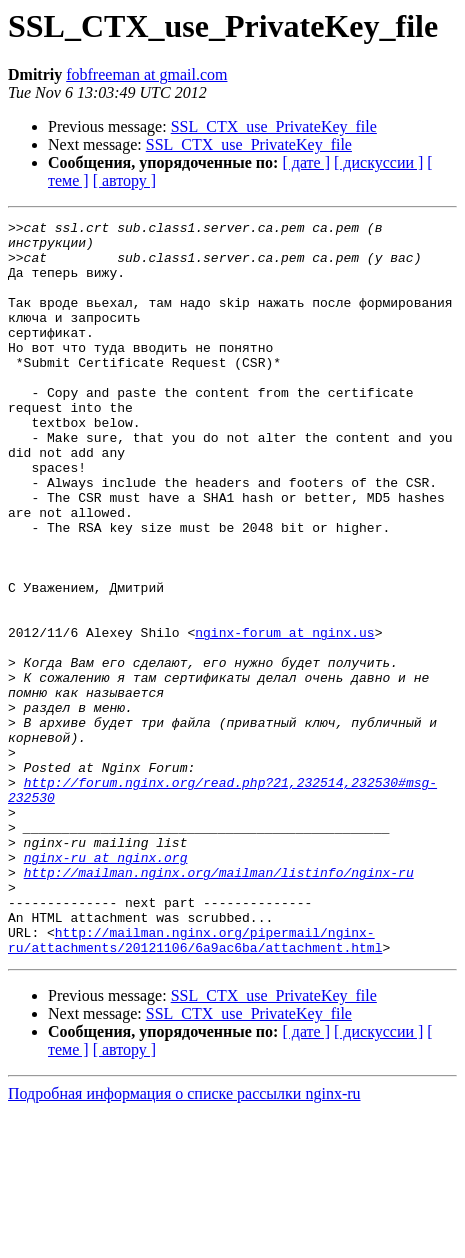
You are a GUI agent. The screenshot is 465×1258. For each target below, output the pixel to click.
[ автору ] (124, 180)
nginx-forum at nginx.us (284, 716)
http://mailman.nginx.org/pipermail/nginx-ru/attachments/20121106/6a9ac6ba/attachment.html (195, 1085)
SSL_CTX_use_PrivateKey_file (274, 126)
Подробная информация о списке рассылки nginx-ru (184, 1240)
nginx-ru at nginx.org (106, 986)
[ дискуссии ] (378, 162)
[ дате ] (306, 162)
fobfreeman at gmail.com (146, 74)
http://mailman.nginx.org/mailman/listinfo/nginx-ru (219, 1004)
